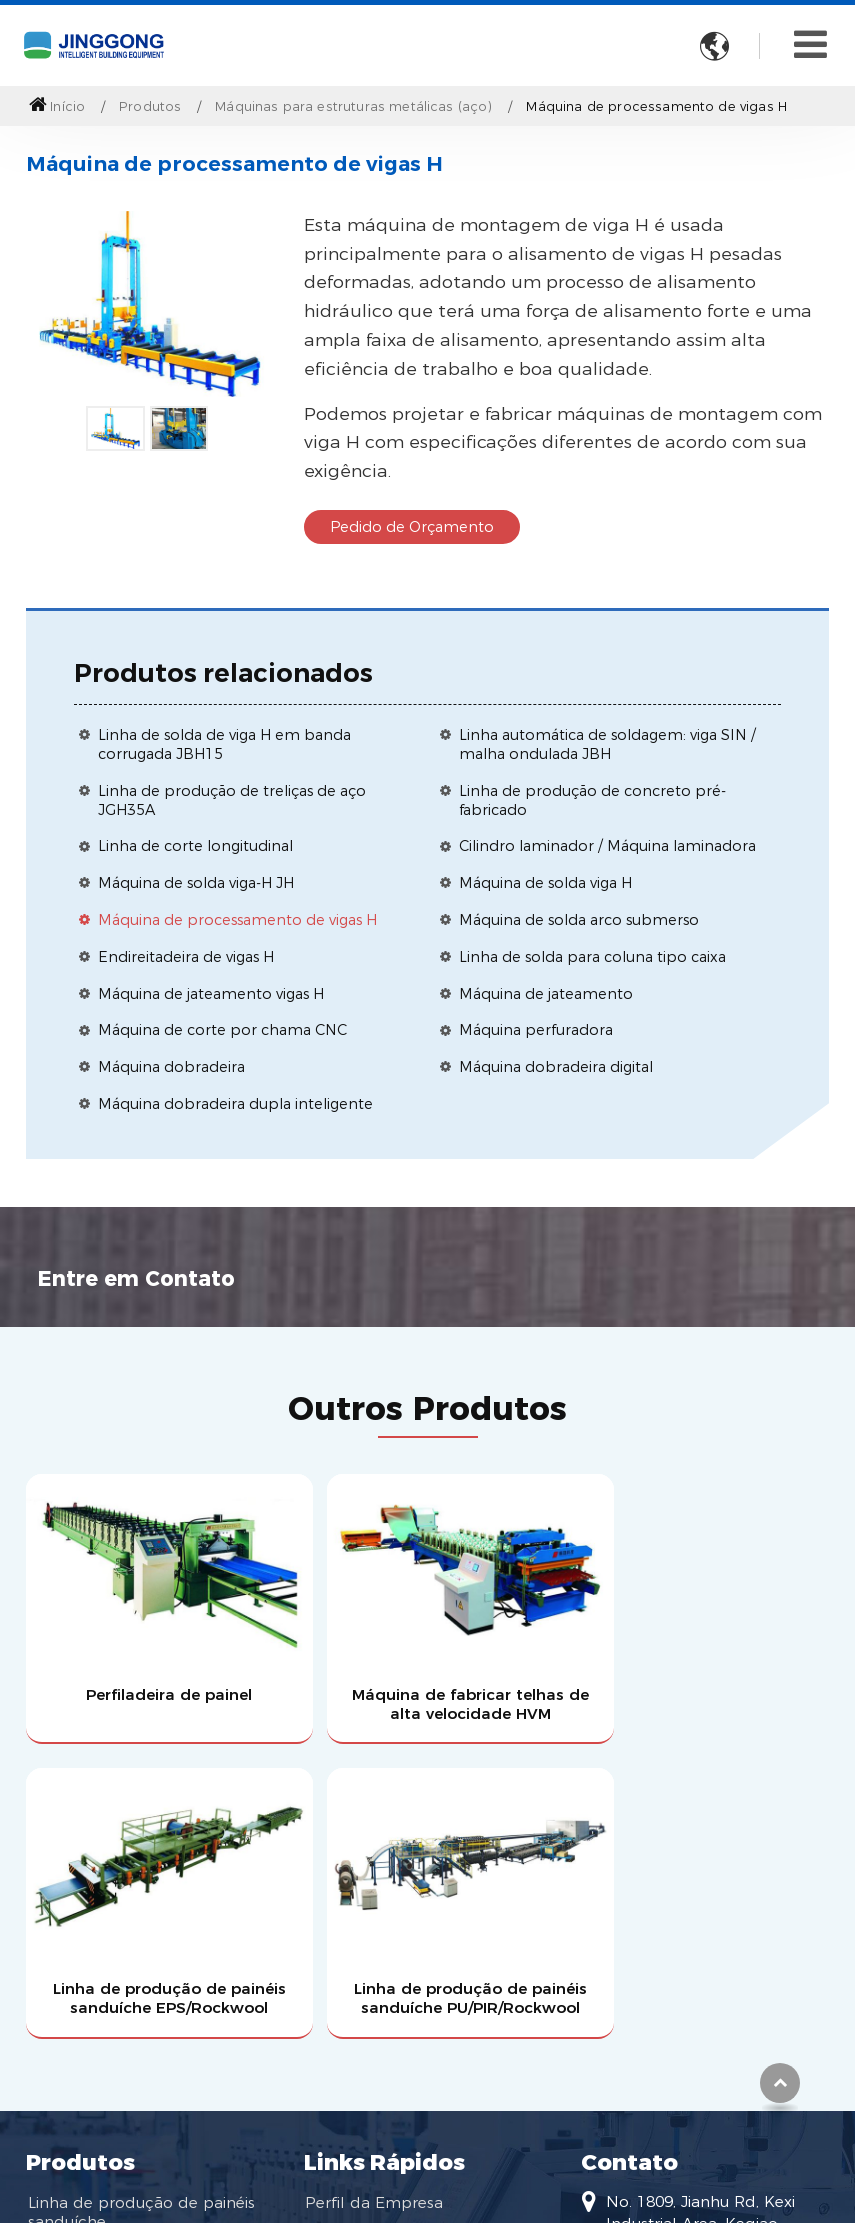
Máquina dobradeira (171, 1067)
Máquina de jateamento (546, 994)
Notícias (335, 2022)
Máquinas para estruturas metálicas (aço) (353, 106)
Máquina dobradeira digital (556, 1067)
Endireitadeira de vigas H (186, 957)
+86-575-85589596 (674, 2087)
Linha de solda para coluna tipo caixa (592, 957)
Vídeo (327, 1987)
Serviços (335, 1897)
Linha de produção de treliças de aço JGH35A (232, 800)
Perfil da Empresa (374, 1862)
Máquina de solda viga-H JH (196, 883)
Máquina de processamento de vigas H (237, 920)
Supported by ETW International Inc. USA (427, 2169)
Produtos (150, 106)
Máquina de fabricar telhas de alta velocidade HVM (325, 1647)
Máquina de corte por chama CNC (222, 1030)
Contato (629, 1821)
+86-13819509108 (671, 2023)
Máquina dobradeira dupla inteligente (235, 1104)
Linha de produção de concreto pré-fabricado (592, 800)
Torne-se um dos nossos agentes (397, 1943)
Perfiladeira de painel (120, 1628)
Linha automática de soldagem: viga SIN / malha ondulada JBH (607, 744)
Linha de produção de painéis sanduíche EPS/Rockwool (530, 1647)
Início (57, 106)
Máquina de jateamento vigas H (211, 994)
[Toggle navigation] (810, 44)
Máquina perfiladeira (106, 1971)
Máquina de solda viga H (545, 883)
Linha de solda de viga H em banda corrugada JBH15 (224, 744)
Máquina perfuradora (536, 1030)
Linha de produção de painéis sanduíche (140, 1872)
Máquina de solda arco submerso (579, 920)
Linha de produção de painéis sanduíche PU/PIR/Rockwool (735, 1647)
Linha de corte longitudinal (195, 846)
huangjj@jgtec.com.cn (689, 1991)
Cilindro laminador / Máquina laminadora (607, 846)
